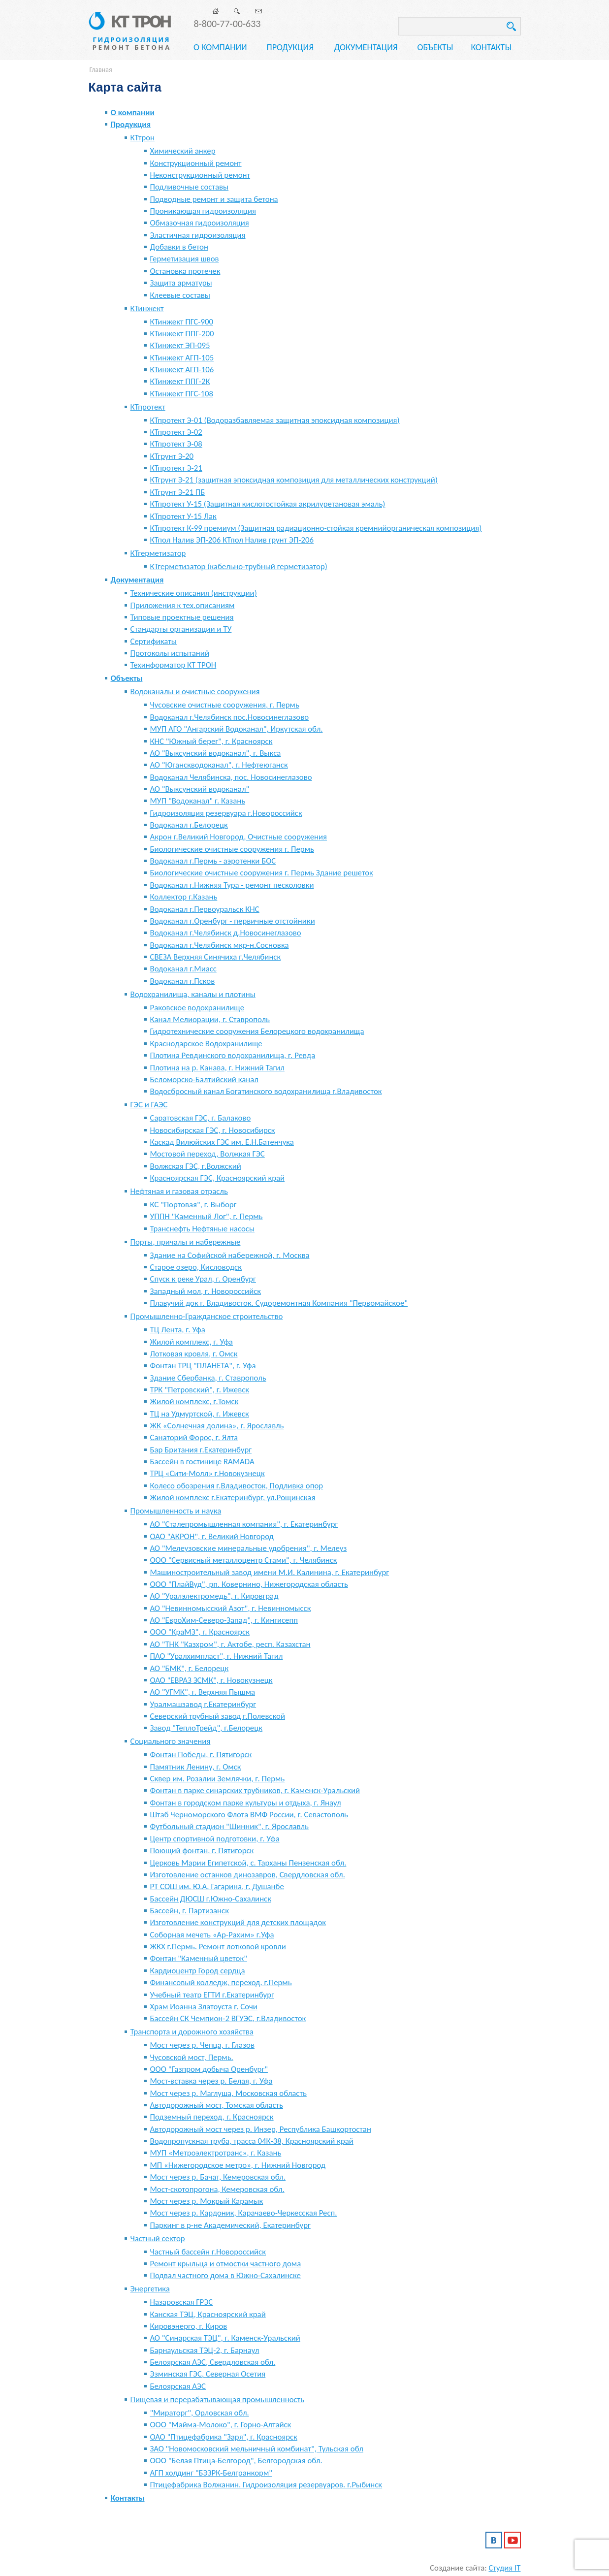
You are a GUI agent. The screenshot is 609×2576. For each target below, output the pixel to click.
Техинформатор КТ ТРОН (173, 665)
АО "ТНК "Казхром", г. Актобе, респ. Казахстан (230, 1644)
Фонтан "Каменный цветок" (198, 1958)
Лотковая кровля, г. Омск (194, 1354)
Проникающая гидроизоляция (203, 211)
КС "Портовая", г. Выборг (193, 1204)
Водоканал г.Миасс (183, 969)
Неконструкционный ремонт (200, 175)
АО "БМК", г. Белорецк (189, 1668)
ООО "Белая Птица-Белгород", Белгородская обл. (236, 2460)
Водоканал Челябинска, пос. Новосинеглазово (231, 777)
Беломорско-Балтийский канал (204, 1079)
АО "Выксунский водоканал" (200, 789)
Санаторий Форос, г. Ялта (194, 1437)
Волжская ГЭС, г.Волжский (195, 1166)
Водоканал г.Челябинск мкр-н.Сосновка (219, 945)
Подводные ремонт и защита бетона (214, 199)
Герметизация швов (184, 259)
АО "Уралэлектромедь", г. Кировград (214, 1596)
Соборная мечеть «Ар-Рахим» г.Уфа (212, 1935)
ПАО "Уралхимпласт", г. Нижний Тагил (216, 1656)
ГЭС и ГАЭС (149, 1104)
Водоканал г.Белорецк (189, 825)
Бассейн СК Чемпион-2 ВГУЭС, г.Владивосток (228, 2018)
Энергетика (150, 2289)
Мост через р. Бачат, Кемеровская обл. (218, 2177)
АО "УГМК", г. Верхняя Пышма (203, 1692)
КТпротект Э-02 (176, 432)
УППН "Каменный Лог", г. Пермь (206, 1216)
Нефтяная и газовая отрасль (179, 1191)
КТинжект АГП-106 (182, 369)
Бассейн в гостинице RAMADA (202, 1461)
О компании (220, 47)
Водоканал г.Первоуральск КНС (204, 909)
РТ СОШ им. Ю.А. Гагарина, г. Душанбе (217, 1886)
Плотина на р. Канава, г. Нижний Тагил (217, 1068)
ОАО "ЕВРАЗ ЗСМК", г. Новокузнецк (211, 1680)
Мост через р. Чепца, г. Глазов (202, 2045)
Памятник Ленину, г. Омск (195, 1767)
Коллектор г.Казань (184, 897)
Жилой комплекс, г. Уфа (191, 1342)
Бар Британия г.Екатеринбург (201, 1450)
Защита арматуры (181, 283)
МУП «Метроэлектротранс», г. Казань (216, 2153)
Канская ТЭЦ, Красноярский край (208, 2314)
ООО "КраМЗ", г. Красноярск (200, 1632)
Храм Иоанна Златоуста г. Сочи (203, 2006)
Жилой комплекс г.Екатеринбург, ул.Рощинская (233, 1497)
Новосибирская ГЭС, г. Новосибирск (212, 1130)
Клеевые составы (180, 295)
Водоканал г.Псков (182, 981)
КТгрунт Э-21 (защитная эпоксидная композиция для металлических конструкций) (294, 480)
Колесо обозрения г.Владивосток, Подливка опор (236, 1486)
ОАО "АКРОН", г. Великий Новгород (212, 1536)
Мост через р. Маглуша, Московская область (228, 2093)
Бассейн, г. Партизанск (189, 1910)
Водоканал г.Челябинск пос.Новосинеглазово (229, 717)
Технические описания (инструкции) (193, 593)
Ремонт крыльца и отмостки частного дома (225, 2263)
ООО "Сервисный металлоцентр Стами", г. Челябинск (243, 1560)
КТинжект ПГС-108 (181, 393)
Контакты (491, 47)
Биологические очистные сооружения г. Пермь (232, 849)
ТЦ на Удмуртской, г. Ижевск (199, 1414)
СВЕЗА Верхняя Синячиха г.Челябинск (215, 957)
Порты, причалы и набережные (185, 1242)
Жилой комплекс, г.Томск (194, 1401)
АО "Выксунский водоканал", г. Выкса (215, 753)
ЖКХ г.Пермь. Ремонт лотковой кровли (218, 1946)
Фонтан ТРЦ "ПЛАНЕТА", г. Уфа (203, 1365)
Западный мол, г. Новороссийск (205, 1291)
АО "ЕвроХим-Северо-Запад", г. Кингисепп (224, 1620)
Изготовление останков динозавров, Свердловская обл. (247, 1874)
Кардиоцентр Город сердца (197, 1970)
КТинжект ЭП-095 (180, 345)
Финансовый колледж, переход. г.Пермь (221, 1982)
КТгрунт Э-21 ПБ (177, 492)
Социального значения (170, 1741)
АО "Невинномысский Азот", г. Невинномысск (230, 1608)
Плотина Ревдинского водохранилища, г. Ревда (233, 1055)
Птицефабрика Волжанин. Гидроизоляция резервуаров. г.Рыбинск (266, 2484)
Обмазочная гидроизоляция (199, 223)
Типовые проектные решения (182, 617)
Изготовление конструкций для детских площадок (238, 1922)
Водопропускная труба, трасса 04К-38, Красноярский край (251, 2141)
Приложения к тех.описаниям (182, 605)
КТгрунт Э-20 (172, 456)
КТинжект (147, 308)
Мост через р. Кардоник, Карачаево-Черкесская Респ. (243, 2213)
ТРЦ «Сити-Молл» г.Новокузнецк (207, 1473)
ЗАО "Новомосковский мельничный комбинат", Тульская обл (256, 2449)
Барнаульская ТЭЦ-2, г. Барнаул (204, 2350)
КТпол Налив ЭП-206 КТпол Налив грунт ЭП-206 (232, 540)
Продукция (290, 47)
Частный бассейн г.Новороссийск (208, 2252)
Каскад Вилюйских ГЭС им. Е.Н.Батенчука (222, 1142)
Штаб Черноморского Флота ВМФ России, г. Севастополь (249, 1814)
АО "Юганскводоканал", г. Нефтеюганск (219, 765)
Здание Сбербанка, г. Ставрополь (208, 1378)
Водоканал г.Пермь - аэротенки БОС (213, 861)
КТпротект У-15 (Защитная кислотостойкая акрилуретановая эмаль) (267, 504)
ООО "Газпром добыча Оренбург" (209, 2069)
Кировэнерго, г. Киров (188, 2326)
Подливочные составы (189, 187)
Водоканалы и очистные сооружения (195, 691)
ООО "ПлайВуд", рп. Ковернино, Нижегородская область (249, 1584)
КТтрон (142, 137)
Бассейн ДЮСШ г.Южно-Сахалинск (210, 1899)
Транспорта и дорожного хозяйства (192, 2032)
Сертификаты (153, 641)
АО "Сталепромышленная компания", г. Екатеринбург (244, 1524)
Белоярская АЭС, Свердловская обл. (213, 2362)
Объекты (435, 47)
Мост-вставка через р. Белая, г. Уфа (211, 2081)
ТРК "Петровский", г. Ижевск (200, 1390)
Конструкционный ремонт (196, 163)
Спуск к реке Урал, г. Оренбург (203, 1279)
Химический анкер (183, 151)
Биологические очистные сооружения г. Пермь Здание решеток (261, 873)
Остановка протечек (185, 271)
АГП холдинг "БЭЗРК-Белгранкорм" (211, 2473)
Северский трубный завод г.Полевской (218, 1716)
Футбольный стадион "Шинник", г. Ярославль (229, 1826)
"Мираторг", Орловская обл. (199, 2413)
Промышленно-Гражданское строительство (206, 1316)
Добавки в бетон (179, 247)
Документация (366, 47)
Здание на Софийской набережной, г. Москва (230, 1255)
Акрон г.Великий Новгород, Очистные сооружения (238, 837)
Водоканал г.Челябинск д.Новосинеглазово (225, 933)
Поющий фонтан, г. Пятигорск (202, 1850)
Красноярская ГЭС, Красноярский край (217, 1178)
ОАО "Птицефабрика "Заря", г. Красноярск (223, 2437)
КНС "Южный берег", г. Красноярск (211, 741)
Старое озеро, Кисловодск (196, 1267)
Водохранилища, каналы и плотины (193, 994)
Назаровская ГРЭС (181, 2302)
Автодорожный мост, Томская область (216, 2105)
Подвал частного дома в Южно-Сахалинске (225, 2275)
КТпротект (147, 407)
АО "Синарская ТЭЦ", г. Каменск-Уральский (225, 2338)
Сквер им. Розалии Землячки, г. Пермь (217, 1778)
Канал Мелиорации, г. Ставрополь (210, 1019)
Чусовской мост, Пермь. (191, 2057)
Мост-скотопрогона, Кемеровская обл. (217, 2189)
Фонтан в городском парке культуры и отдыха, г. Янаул (245, 1803)
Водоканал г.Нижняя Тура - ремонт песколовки (232, 885)
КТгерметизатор (158, 553)
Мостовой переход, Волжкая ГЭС (207, 1154)
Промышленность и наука (176, 1511)
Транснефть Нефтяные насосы (202, 1229)
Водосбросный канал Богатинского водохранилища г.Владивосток (266, 1091)
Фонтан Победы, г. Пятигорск (201, 1754)
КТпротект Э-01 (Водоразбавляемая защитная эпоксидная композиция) (275, 420)
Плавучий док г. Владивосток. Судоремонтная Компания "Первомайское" (279, 1303)
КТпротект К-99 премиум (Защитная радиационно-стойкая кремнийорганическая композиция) (316, 528)
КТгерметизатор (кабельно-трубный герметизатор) (238, 566)
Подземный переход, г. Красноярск (212, 2117)
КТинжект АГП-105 (182, 358)
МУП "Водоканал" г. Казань (198, 801)
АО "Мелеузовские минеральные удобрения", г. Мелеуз (248, 1548)
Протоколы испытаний (169, 653)
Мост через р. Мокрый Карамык (206, 2201)
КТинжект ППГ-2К (180, 381)
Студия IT (505, 2568)
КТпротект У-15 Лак (183, 516)
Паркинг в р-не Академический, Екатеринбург (230, 2225)
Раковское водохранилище (197, 1007)
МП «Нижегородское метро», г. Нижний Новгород (238, 2165)
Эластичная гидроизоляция (198, 235)
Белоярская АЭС (178, 2386)
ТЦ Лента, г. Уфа (177, 1329)
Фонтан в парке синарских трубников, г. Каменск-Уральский (255, 1790)
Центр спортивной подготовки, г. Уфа (215, 1839)
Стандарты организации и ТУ (181, 629)
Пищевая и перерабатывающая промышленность (217, 2399)
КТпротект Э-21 (176, 468)
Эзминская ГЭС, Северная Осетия (208, 2374)
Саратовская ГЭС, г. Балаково (200, 1118)
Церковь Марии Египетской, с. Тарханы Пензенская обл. (248, 1863)
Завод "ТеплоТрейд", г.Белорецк (206, 1728)
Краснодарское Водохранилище (206, 1043)
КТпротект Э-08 (176, 444)
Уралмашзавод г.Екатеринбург (203, 1704)
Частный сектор (157, 2238)
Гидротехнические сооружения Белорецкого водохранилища (257, 1031)
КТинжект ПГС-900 (181, 322)
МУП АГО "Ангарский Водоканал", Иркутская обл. (236, 729)
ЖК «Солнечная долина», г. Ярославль (217, 1425)
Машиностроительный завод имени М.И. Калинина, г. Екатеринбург (269, 1572)
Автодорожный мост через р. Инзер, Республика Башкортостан (260, 2129)
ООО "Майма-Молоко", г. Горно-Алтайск (220, 2424)
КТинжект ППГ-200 (182, 333)
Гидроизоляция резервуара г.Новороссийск (226, 813)
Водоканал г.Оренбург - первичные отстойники (232, 921)
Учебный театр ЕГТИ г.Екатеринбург (212, 1995)
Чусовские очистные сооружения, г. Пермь (224, 705)
